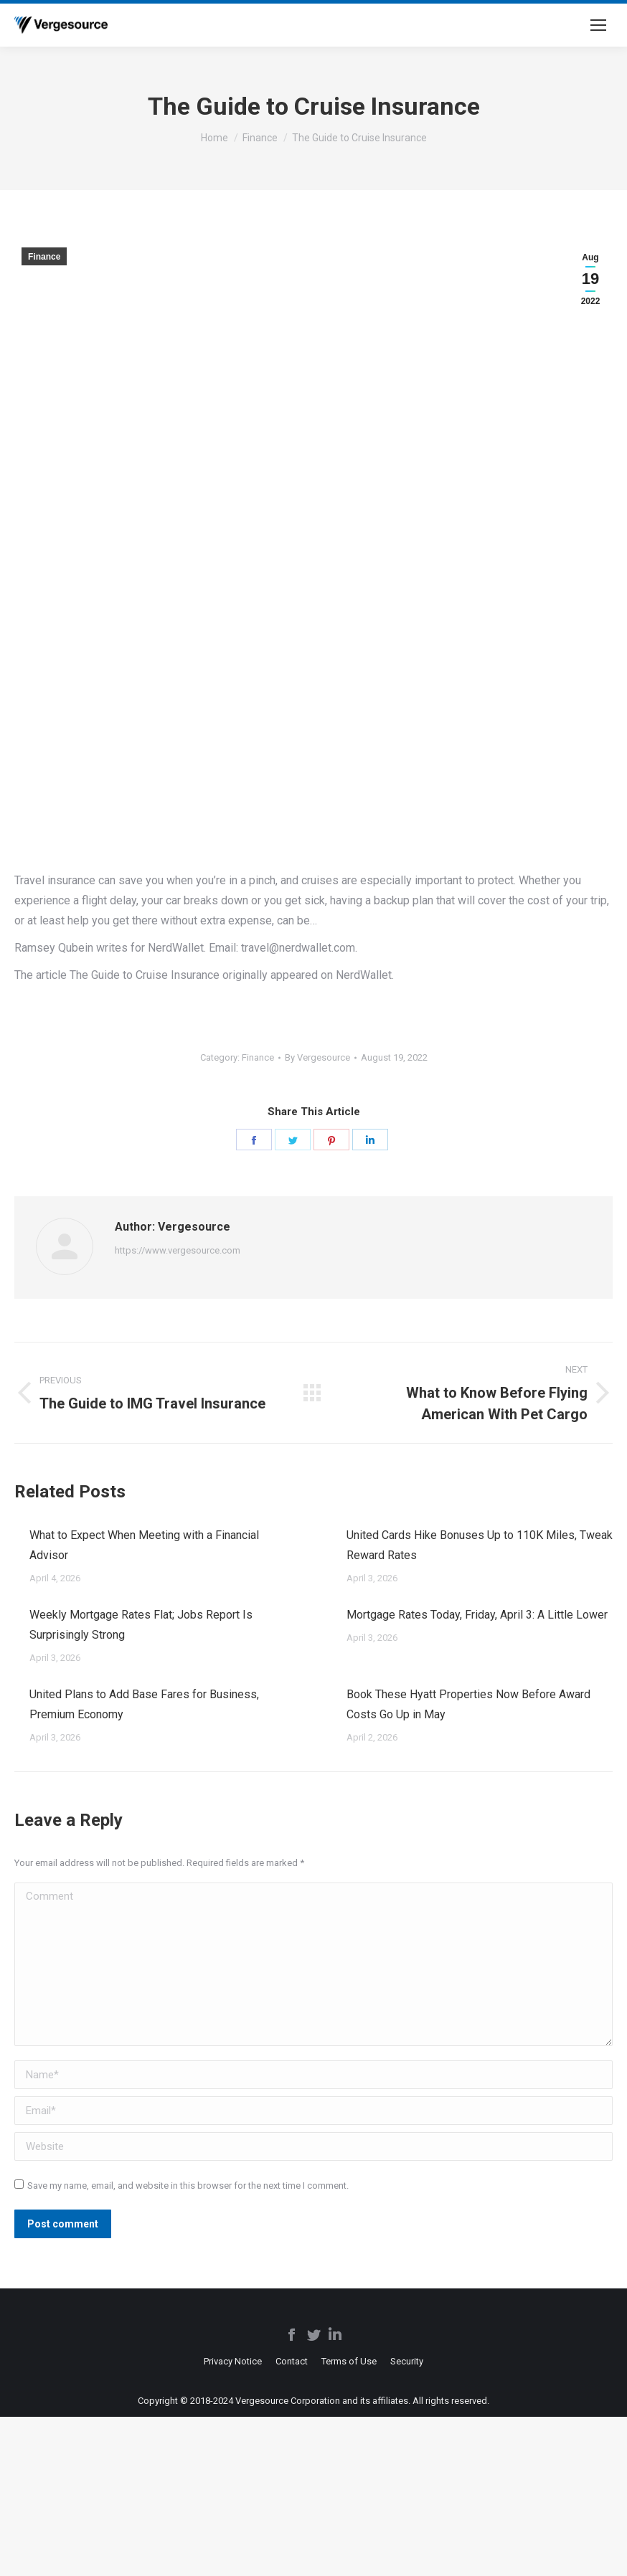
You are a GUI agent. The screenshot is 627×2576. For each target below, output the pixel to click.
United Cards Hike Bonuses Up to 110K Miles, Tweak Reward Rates (479, 1545)
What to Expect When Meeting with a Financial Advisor (144, 1545)
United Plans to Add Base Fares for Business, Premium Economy (144, 1704)
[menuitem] (233, 2361)
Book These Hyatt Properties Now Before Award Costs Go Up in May (468, 1704)
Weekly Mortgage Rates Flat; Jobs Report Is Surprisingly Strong (141, 1625)
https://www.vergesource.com (177, 1250)
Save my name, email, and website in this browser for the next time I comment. (188, 2185)
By (317, 1057)
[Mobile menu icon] (598, 25)
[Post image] (14, 1529)
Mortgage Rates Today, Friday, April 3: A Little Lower (477, 1614)
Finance (44, 257)
